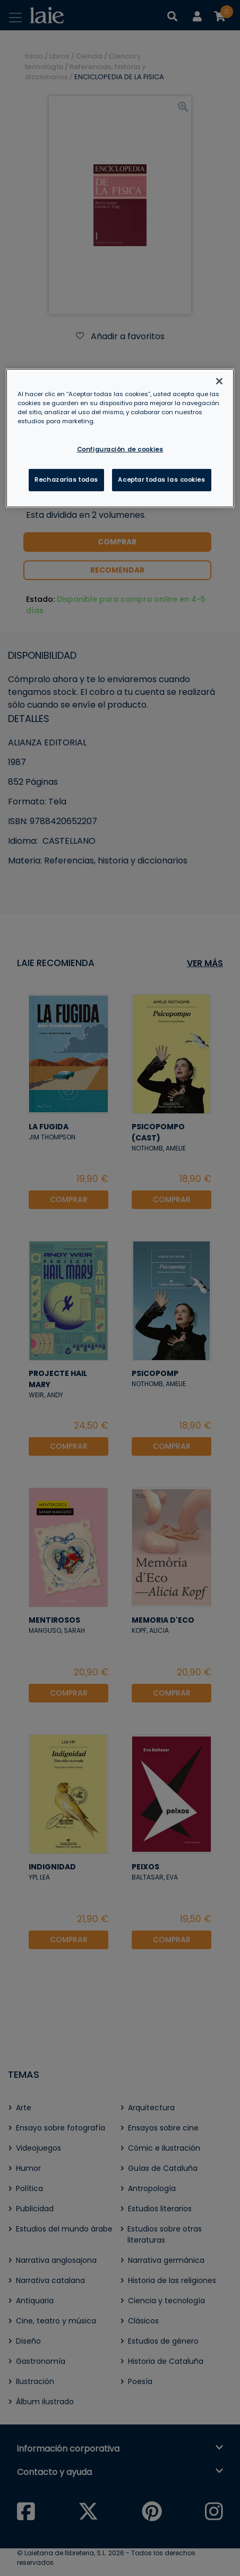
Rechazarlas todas (66, 479)
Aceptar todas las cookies (161, 479)
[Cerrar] (219, 381)
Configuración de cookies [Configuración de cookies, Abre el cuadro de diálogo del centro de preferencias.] (120, 449)
